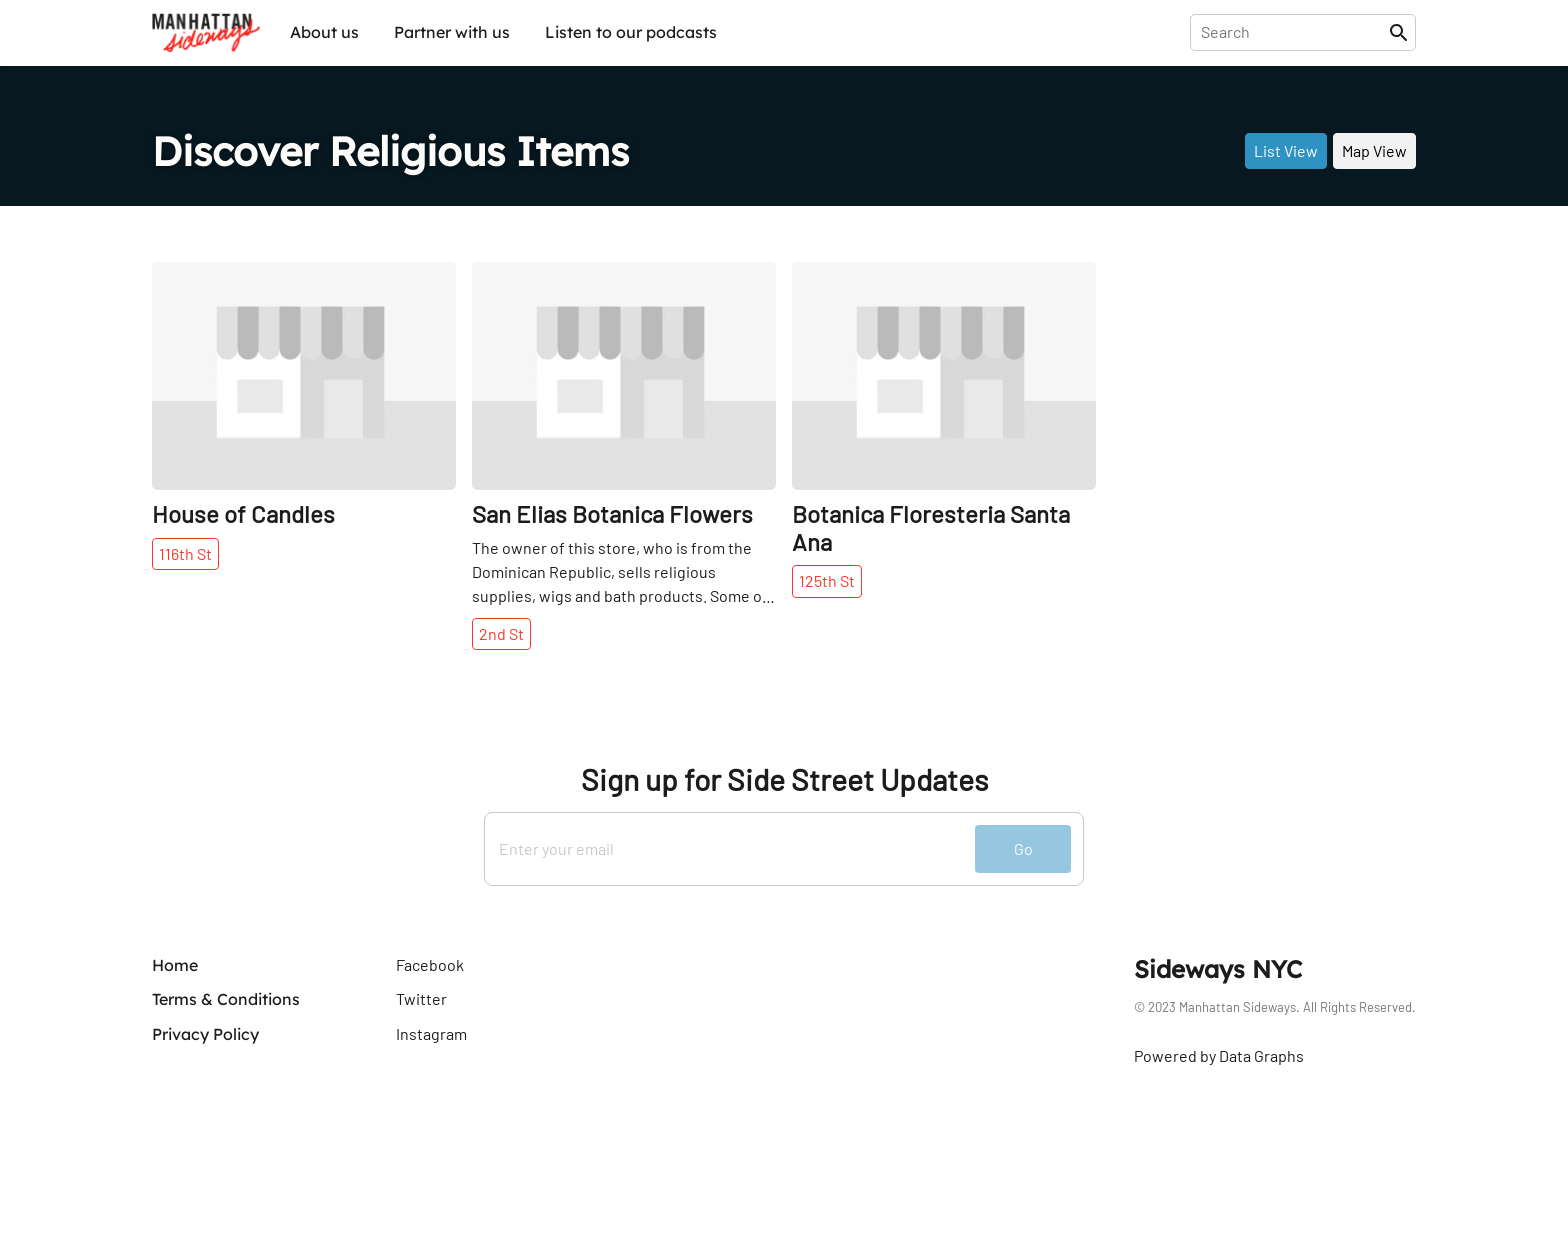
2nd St (501, 633)
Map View (1374, 150)
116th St (185, 553)
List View (1286, 150)
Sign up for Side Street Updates (784, 779)
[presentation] (1293, 32)
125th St (827, 580)
